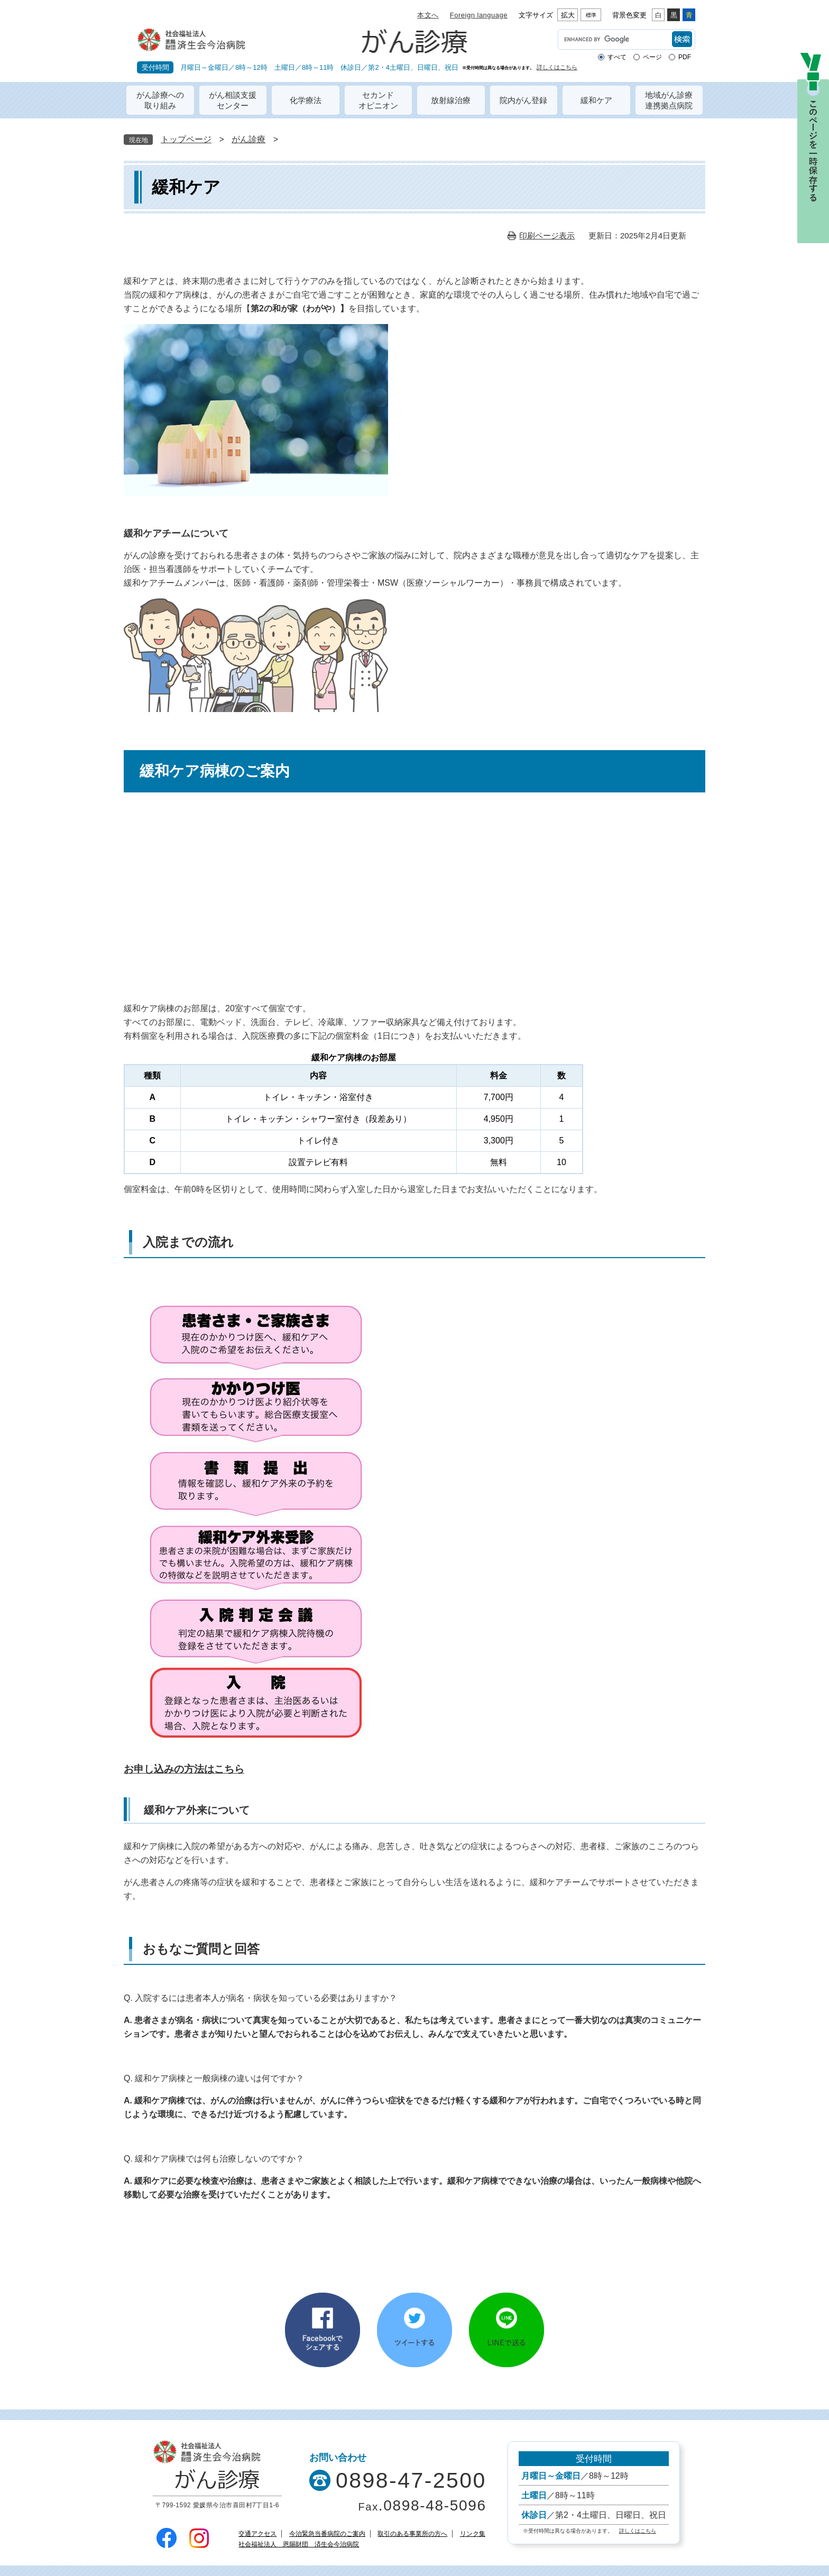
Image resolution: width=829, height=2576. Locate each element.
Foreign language (479, 15)
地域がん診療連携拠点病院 (669, 100)
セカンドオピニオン (378, 100)
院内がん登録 (523, 100)
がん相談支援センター (232, 100)
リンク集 (472, 2533)
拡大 (568, 15)
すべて (617, 57)
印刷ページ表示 (547, 235)
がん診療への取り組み (160, 100)
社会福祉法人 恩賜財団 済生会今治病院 (298, 2544)
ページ (652, 57)
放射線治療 (451, 100)
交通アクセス (257, 2533)
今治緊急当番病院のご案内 (327, 2533)
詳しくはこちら (557, 67)
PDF (684, 57)
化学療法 (305, 100)
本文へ (428, 15)
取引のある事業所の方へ (412, 2533)
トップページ (186, 139)
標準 (591, 15)
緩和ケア (596, 100)
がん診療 (248, 139)
